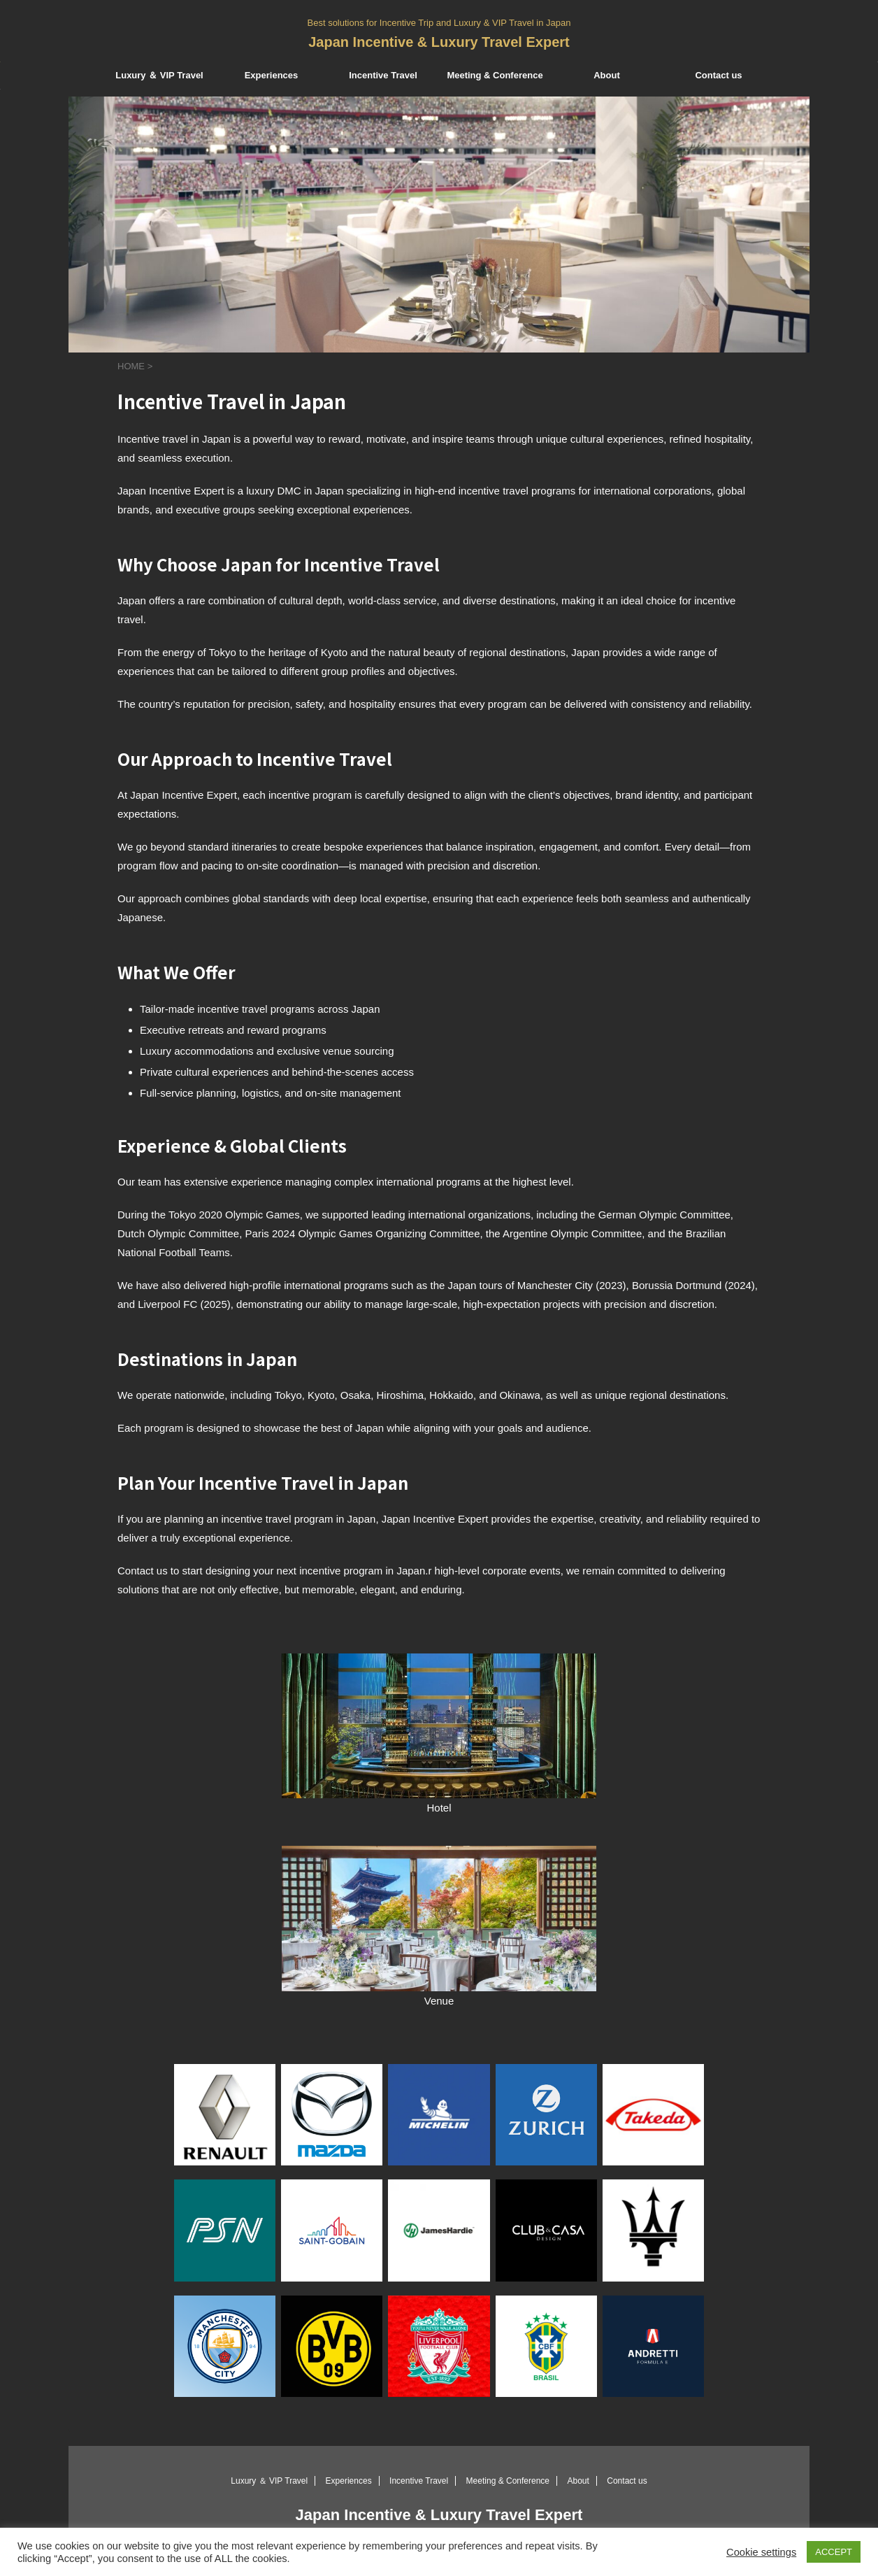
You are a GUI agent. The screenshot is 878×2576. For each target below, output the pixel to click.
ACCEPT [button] (833, 2552)
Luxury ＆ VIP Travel (159, 75)
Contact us (718, 75)
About (606, 75)
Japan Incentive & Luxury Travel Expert (438, 42)
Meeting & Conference (494, 75)
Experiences (271, 75)
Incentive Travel (383, 75)
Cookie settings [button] (761, 2552)
